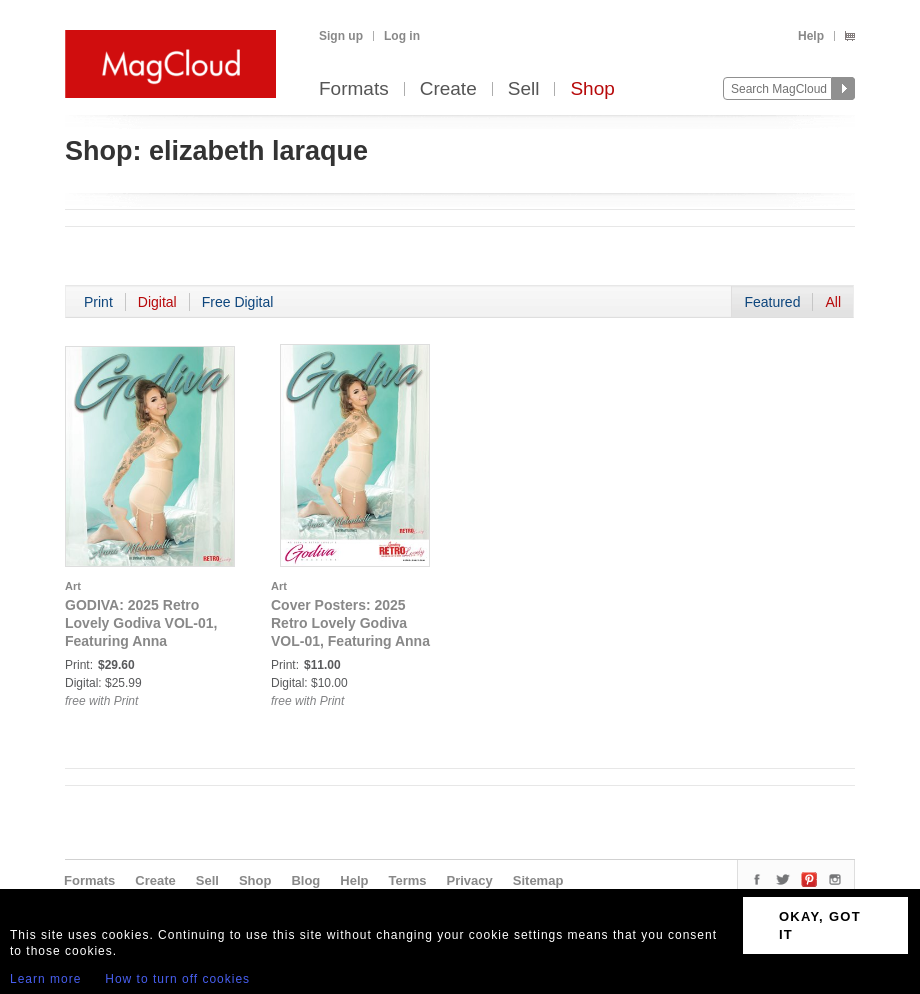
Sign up (341, 36)
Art (73, 586)
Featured (772, 302)
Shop (592, 89)
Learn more (45, 979)
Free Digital (238, 302)
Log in (402, 36)
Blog (305, 880)
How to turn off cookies (177, 979)
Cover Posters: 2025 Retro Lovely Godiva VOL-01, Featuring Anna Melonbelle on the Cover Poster (352, 641)
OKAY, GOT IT (820, 925)
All (833, 302)
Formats (354, 89)
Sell (524, 89)
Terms (407, 880)
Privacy (470, 880)
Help (811, 36)
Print (98, 302)
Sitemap (538, 880)
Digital (157, 302)
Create (448, 89)
